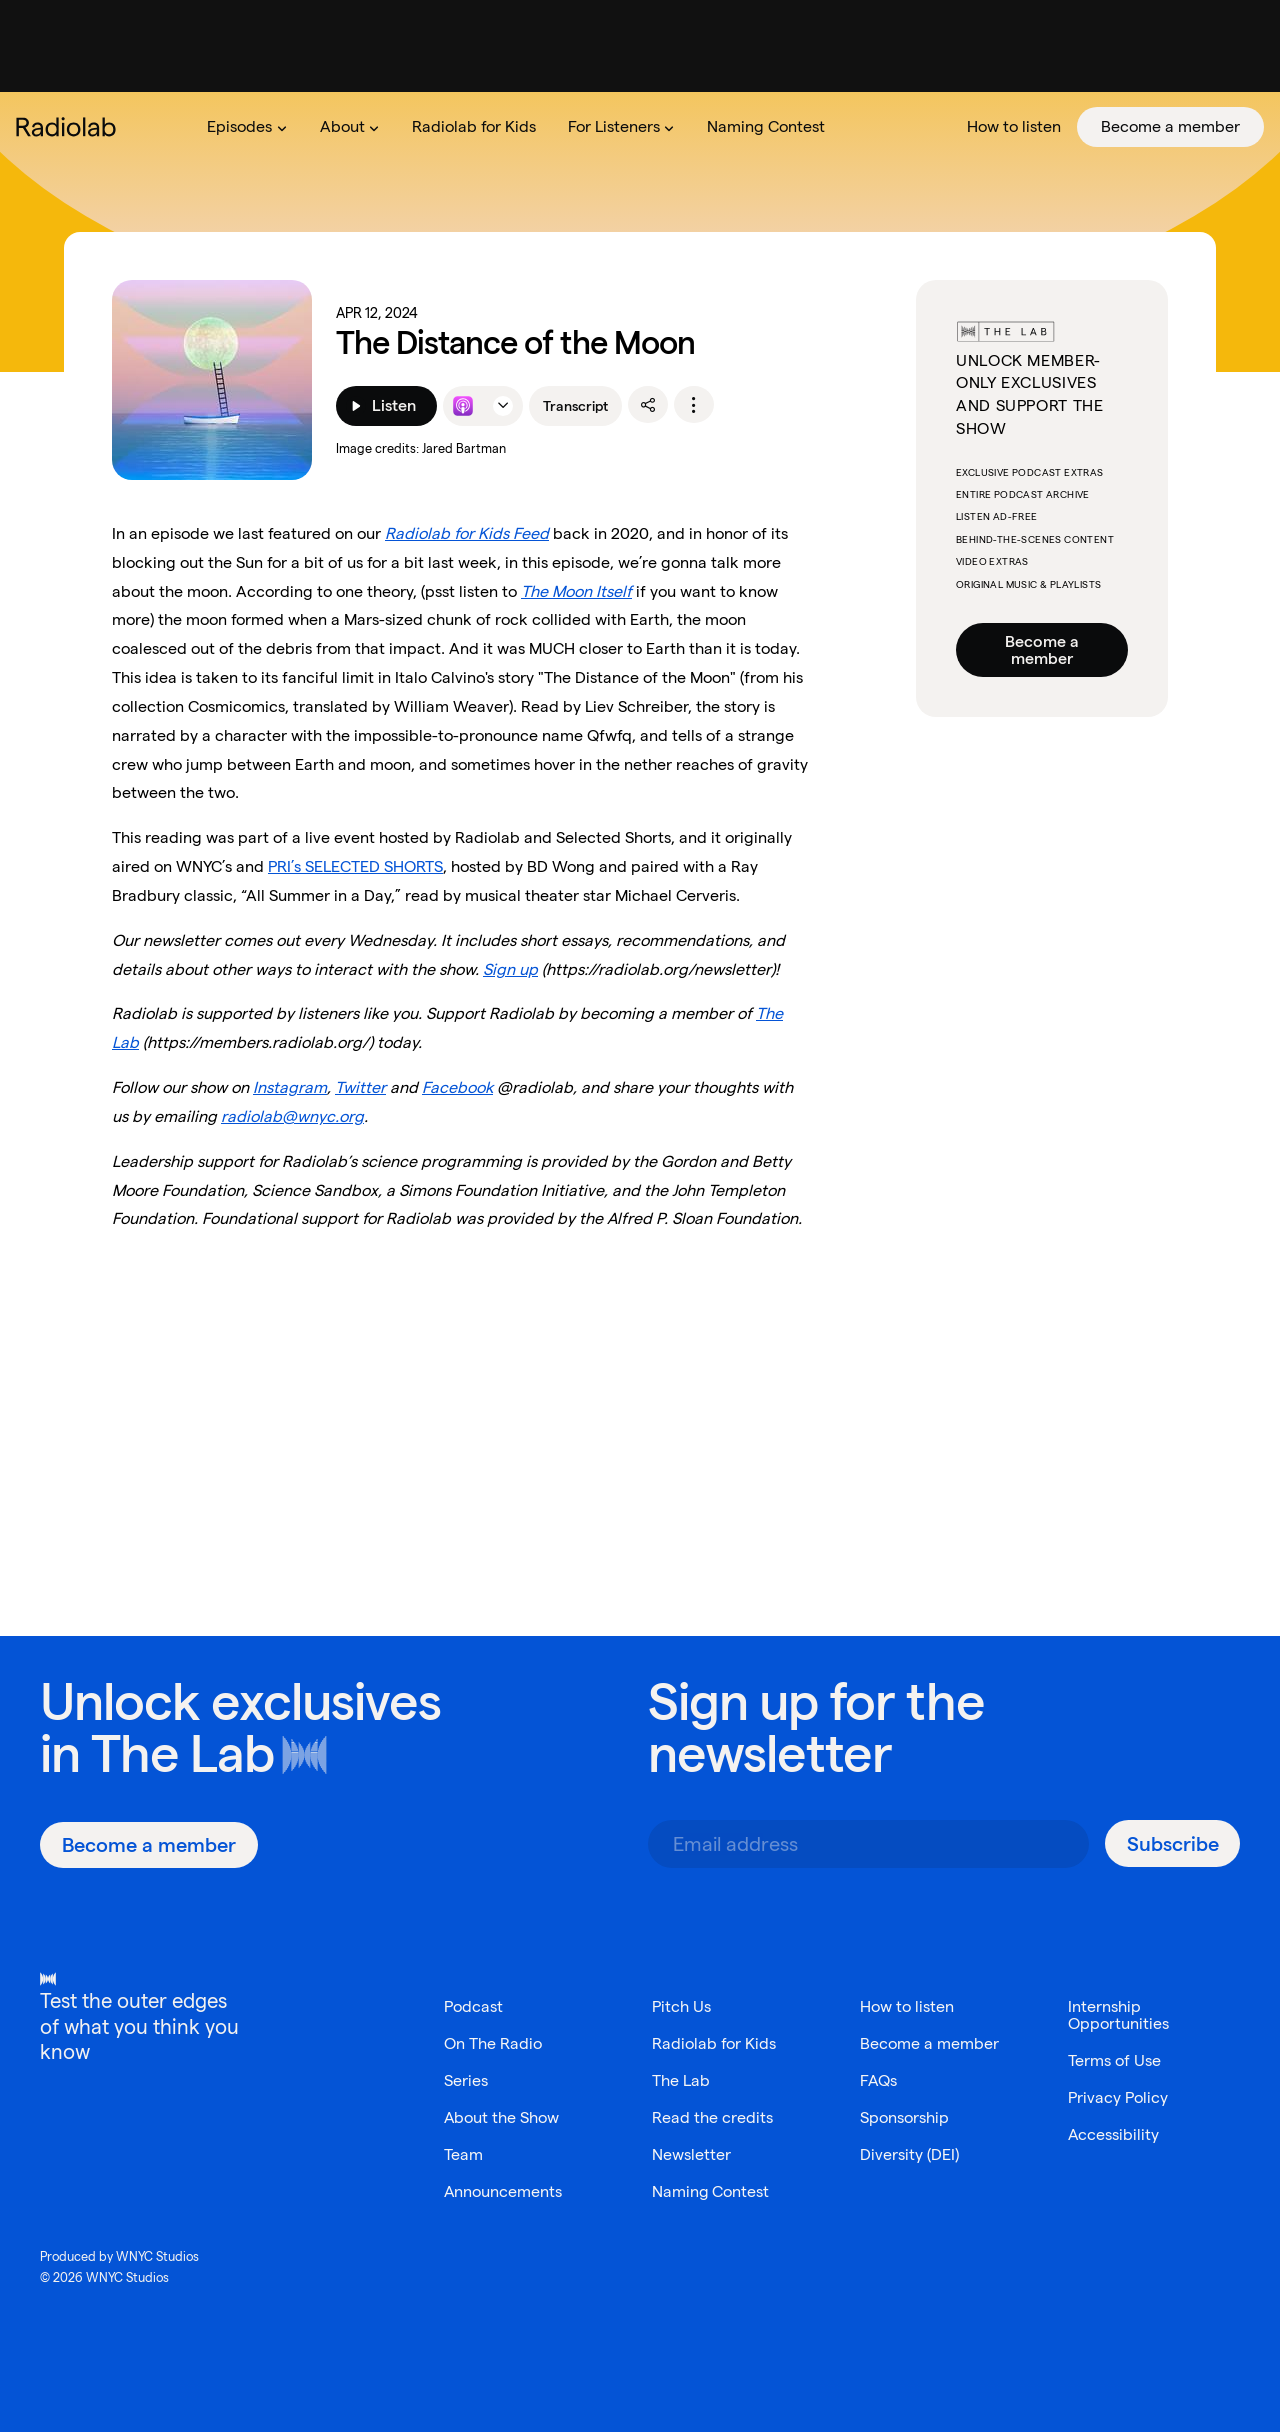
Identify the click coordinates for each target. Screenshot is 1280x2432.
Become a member (1042, 650)
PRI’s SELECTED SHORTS (355, 866)
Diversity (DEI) (909, 2154)
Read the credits (712, 2117)
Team (463, 2154)
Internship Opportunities (1118, 2015)
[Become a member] (149, 1845)
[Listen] (386, 406)
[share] (648, 405)
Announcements (503, 2191)
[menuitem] (247, 127)
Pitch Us (681, 2006)
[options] (694, 405)
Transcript (575, 406)
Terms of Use (1114, 2060)
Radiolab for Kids (714, 2043)
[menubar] (727, 127)
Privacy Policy (1118, 2097)
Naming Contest (711, 2191)
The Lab (182, 1753)
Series (466, 2080)
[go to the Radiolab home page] (70, 127)
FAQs (879, 2080)
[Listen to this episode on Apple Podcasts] (463, 406)
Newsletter (691, 2154)
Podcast (473, 2006)
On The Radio (493, 2043)
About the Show (502, 2117)
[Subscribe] (1172, 1843)
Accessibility (1114, 2134)
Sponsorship (904, 2117)
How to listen (907, 2006)
